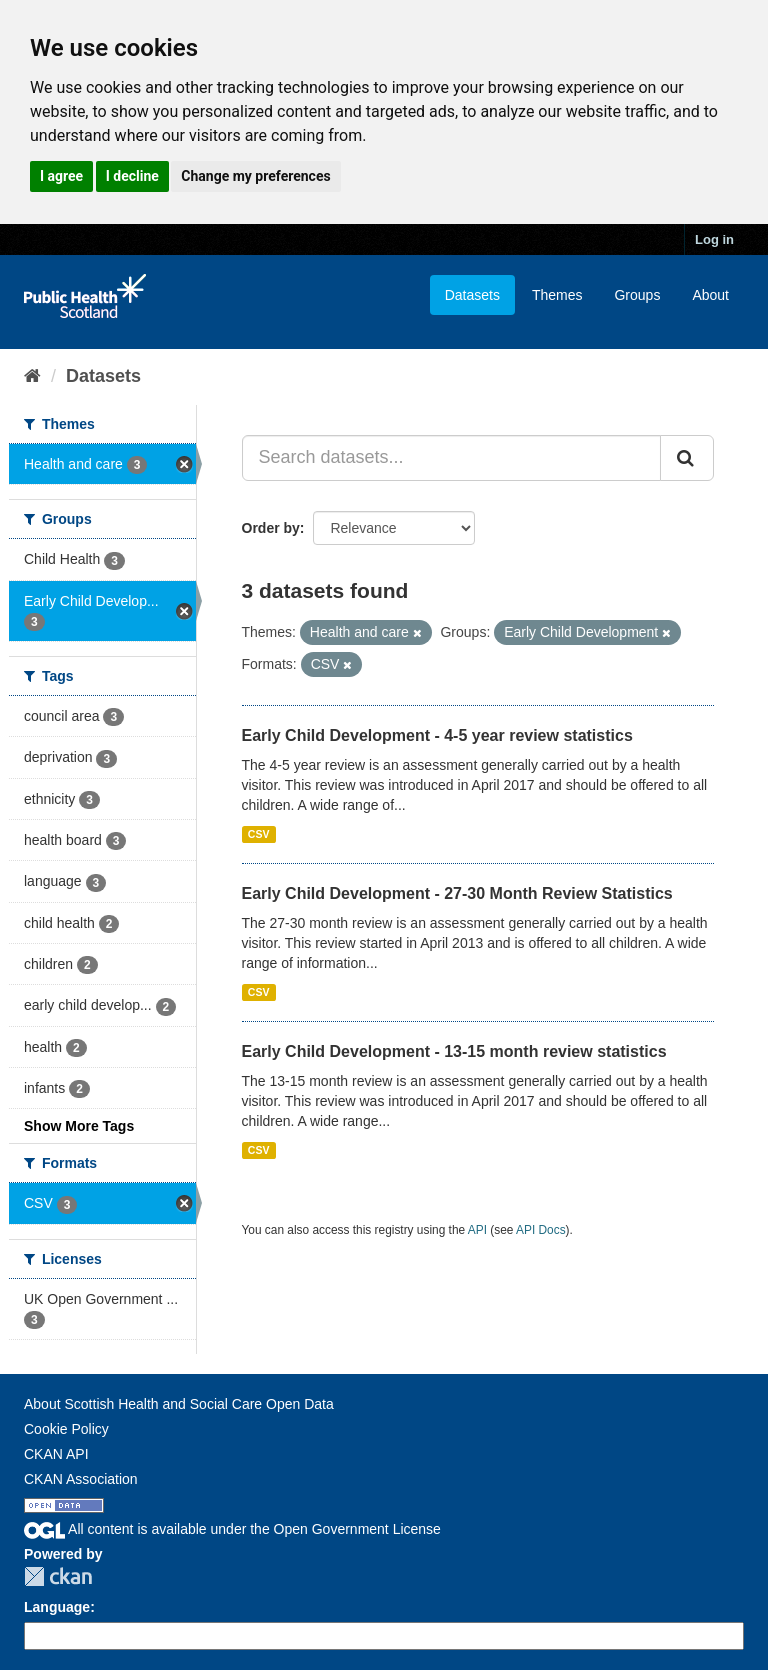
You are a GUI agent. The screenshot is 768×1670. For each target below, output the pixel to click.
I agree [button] (61, 176)
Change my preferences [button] (255, 176)
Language (57, 1607)
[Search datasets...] (452, 458)
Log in (714, 239)
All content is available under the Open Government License (232, 1529)
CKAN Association (81, 1479)
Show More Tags (79, 1126)
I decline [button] (132, 176)
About (710, 295)
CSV (259, 834)
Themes (557, 295)
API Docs (541, 1230)
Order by (271, 528)
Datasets (472, 295)
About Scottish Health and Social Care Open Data (179, 1404)
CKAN (58, 1576)
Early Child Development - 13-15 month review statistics (454, 1051)
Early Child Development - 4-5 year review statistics (437, 735)
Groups (637, 295)
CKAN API (56, 1454)
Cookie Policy (66, 1429)
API (477, 1230)
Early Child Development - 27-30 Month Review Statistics (457, 893)
